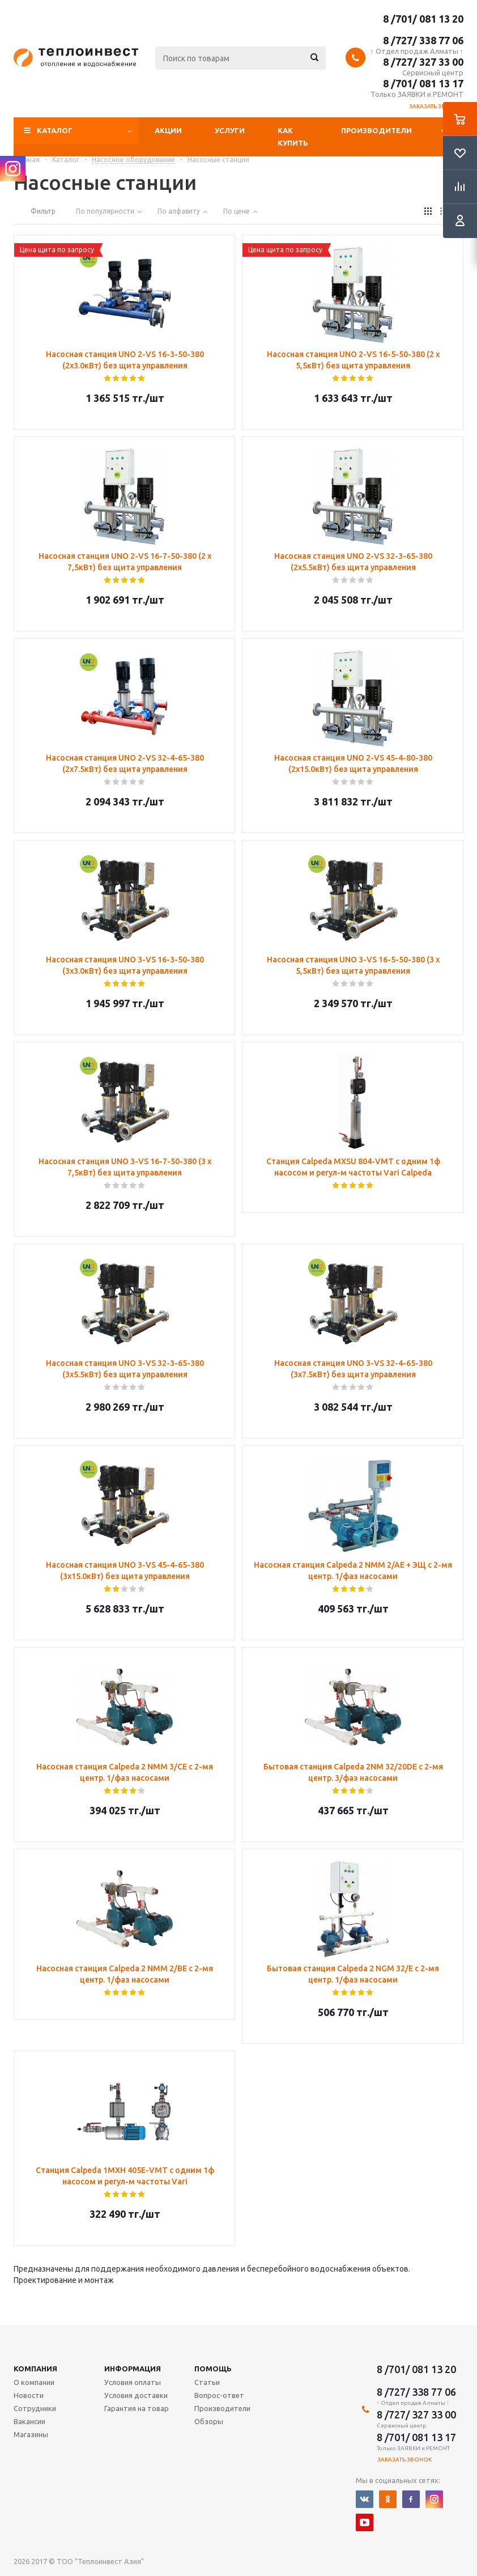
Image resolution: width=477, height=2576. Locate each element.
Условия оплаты (132, 2382)
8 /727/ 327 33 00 (423, 62)
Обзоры (208, 2421)
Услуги (230, 130)
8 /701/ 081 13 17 (423, 83)
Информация (132, 2369)
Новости (29, 2395)
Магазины (31, 2434)
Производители (376, 130)
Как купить (293, 136)
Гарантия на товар (136, 2408)
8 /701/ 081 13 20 (423, 19)
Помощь (213, 2369)
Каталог (55, 130)
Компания (35, 2369)
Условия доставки (136, 2395)
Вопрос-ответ (219, 2395)
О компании (34, 2382)
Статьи (207, 2382)
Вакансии (29, 2421)
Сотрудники (35, 2408)
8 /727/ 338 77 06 (423, 40)
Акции (168, 130)
